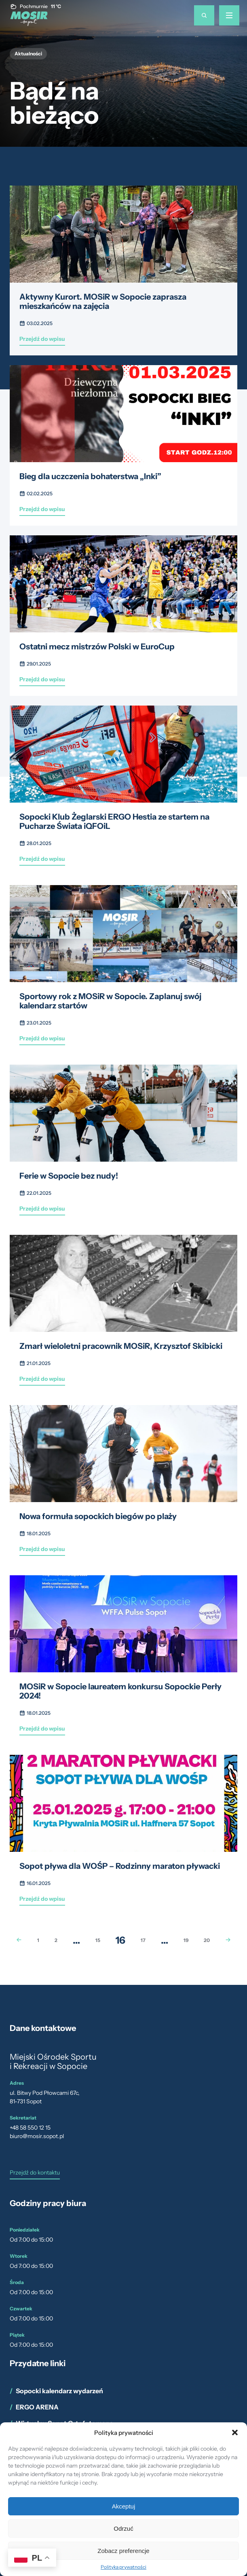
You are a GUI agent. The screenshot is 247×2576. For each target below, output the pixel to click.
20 (207, 1940)
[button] (235, 2432)
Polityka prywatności (123, 2567)
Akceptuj (123, 2506)
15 (97, 1940)
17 (143, 1940)
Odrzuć (123, 2528)
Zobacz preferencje (123, 2550)
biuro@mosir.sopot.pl (37, 2136)
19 (186, 1940)
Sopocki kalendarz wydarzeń (59, 2391)
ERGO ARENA (37, 2407)
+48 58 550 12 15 (30, 2127)
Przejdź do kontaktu (35, 2173)
